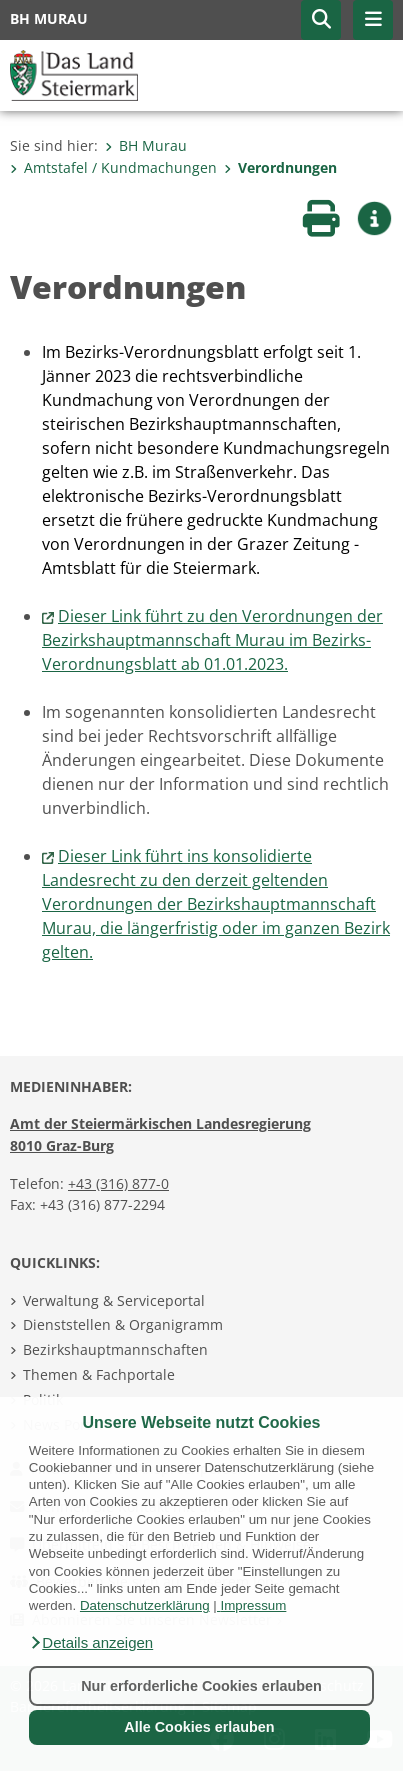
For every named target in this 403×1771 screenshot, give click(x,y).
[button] (91, 1643)
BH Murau (146, 145)
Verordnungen (280, 167)
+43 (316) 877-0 (118, 1183)
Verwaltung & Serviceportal (114, 1300)
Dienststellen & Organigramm (123, 1324)
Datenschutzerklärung (145, 1605)
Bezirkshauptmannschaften (115, 1349)
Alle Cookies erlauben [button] (199, 1727)
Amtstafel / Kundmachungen (113, 167)
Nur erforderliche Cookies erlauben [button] (201, 1686)
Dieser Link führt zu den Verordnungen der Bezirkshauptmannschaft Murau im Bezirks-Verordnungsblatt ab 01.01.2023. (212, 640)
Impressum (253, 1605)
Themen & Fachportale (99, 1374)
